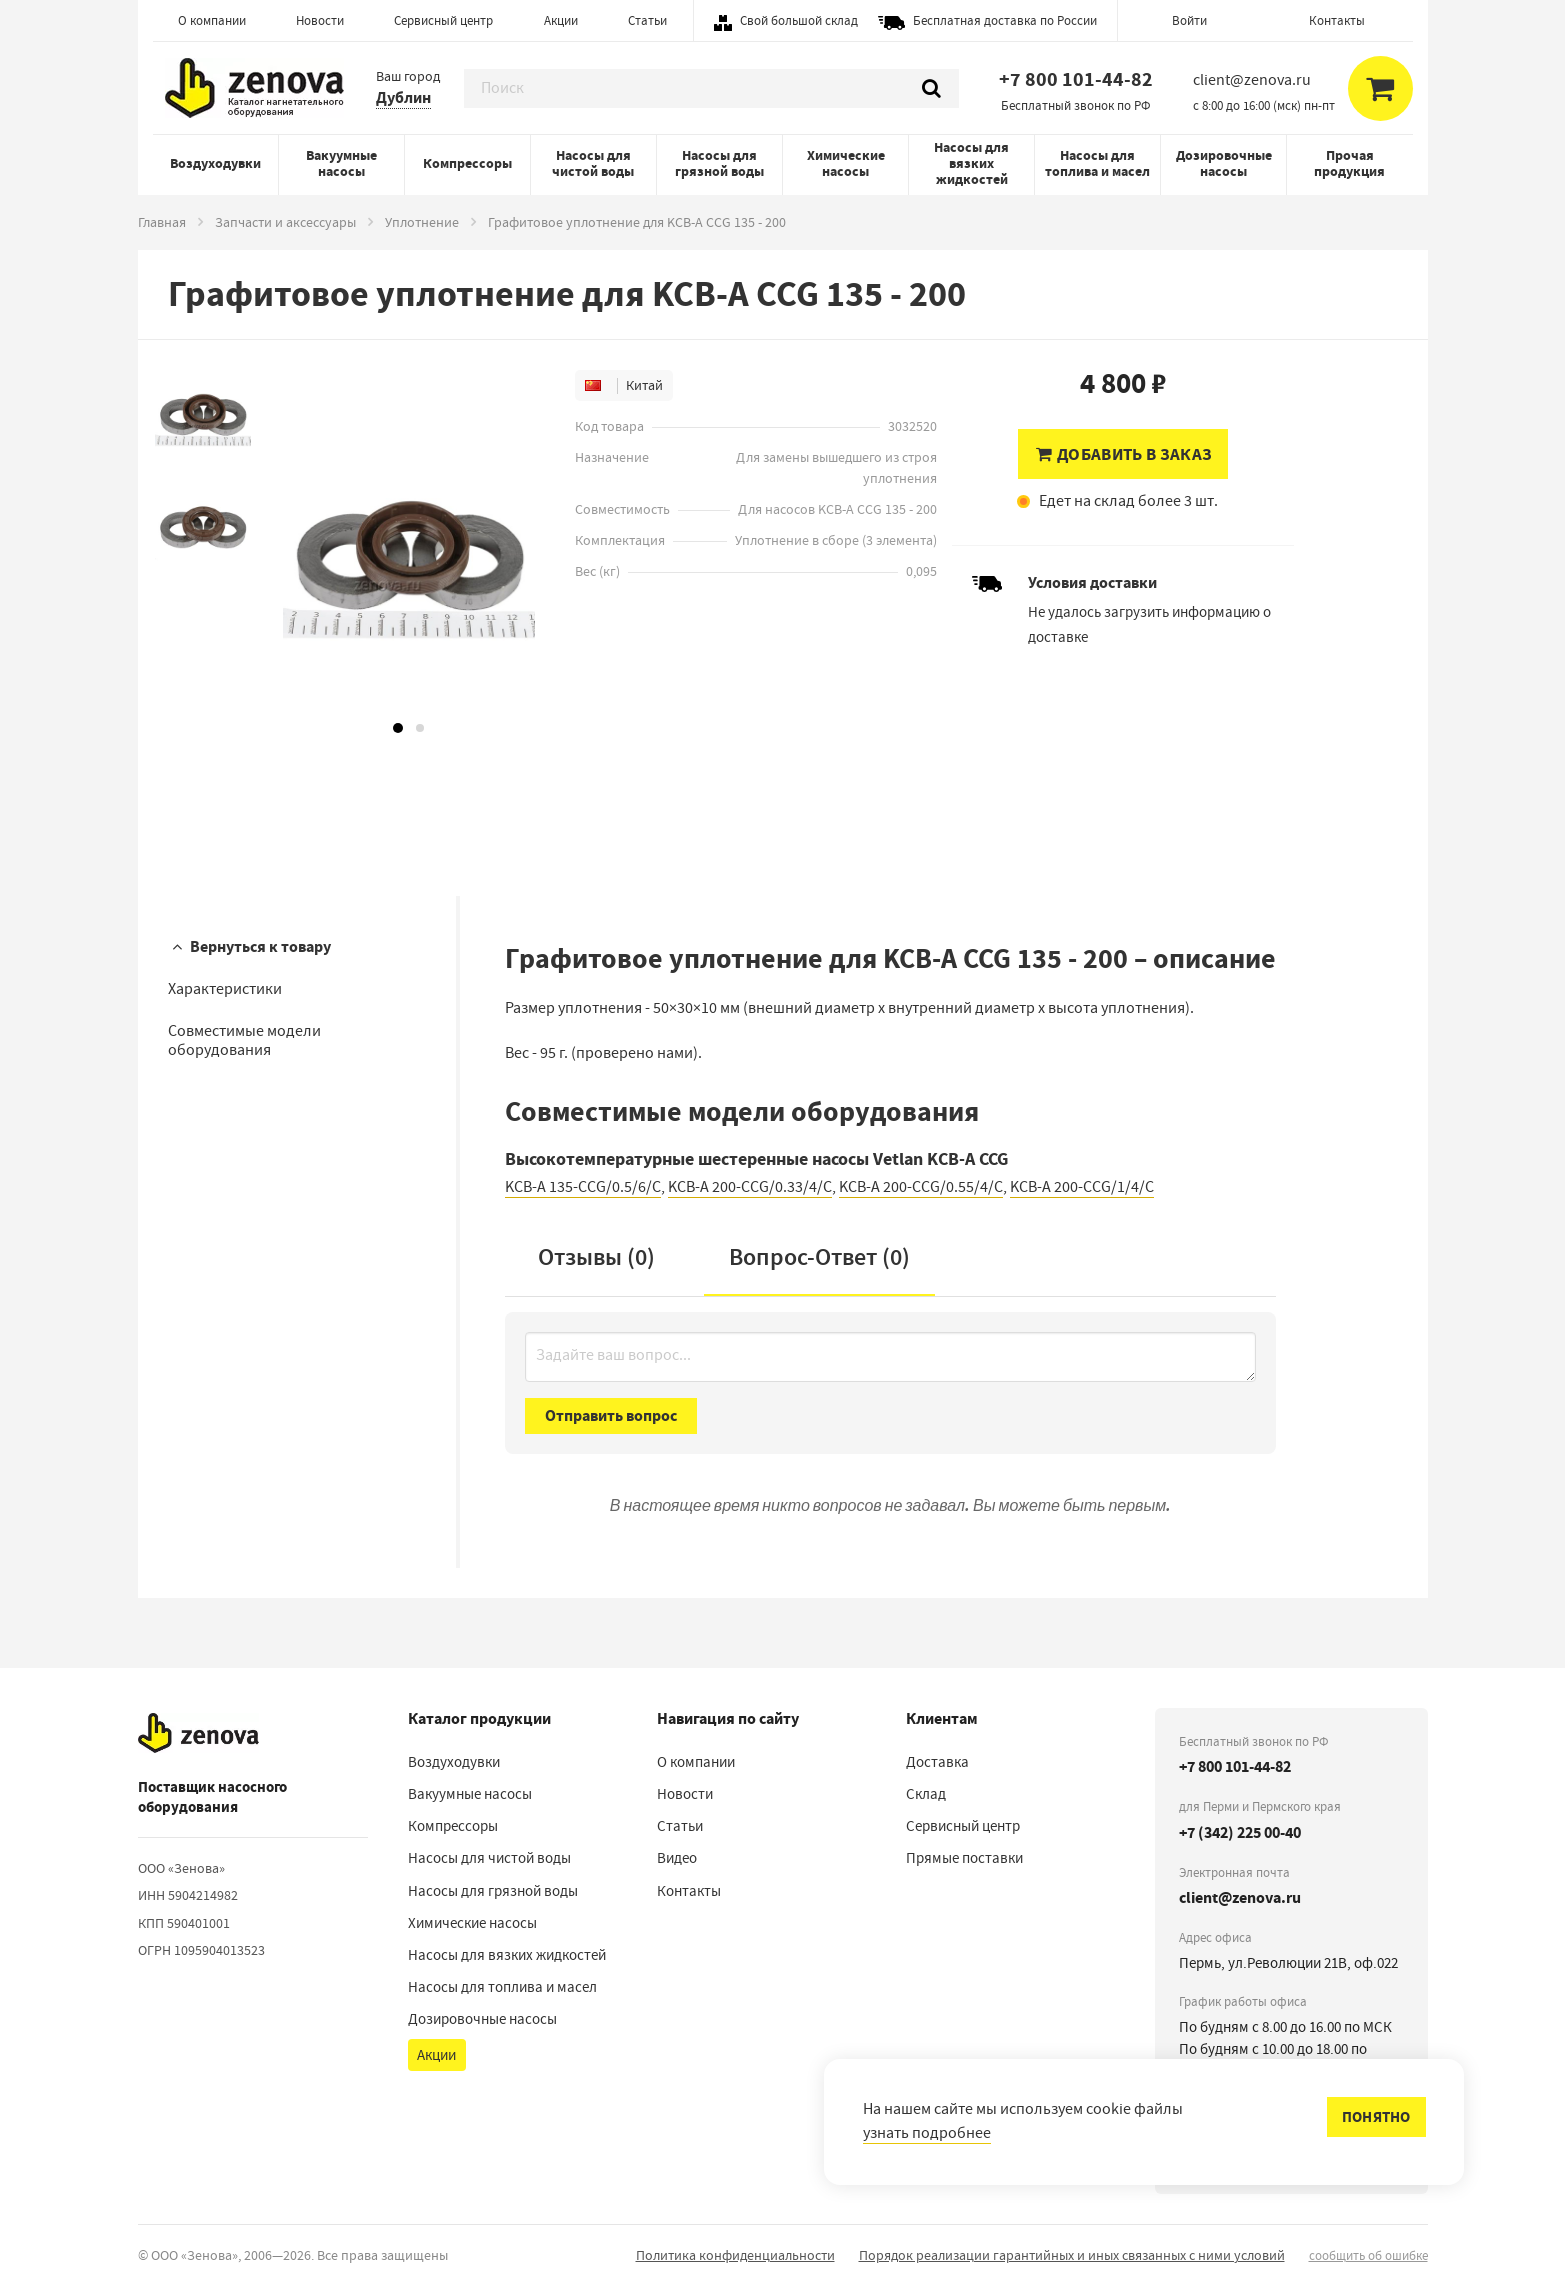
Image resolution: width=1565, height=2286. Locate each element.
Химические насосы (846, 163)
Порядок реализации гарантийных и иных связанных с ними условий (1072, 2255)
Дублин (403, 97)
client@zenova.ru (1240, 1897)
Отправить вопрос (611, 1415)
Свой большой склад (799, 20)
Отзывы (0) (596, 1257)
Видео (677, 1858)
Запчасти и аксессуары (285, 222)
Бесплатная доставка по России (1005, 20)
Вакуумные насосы (341, 163)
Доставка (937, 1762)
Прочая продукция (1349, 163)
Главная (162, 222)
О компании (212, 20)
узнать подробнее (927, 2133)
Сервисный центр (443, 20)
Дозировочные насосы (1224, 163)
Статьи (647, 20)
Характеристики (225, 989)
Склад (926, 1794)
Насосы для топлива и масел (1097, 163)
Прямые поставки (964, 1858)
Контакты (1337, 20)
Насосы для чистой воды (593, 163)
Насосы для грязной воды (719, 163)
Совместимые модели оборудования (244, 1040)
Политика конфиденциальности (735, 2255)
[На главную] (198, 1733)
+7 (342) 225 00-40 (1240, 1832)
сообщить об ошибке (1368, 2255)
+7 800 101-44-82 (1076, 79)
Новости (320, 20)
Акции (561, 20)
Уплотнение (422, 222)
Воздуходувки (215, 163)
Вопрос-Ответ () (819, 1257)
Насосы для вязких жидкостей (971, 163)
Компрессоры (467, 163)
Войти (1189, 20)
